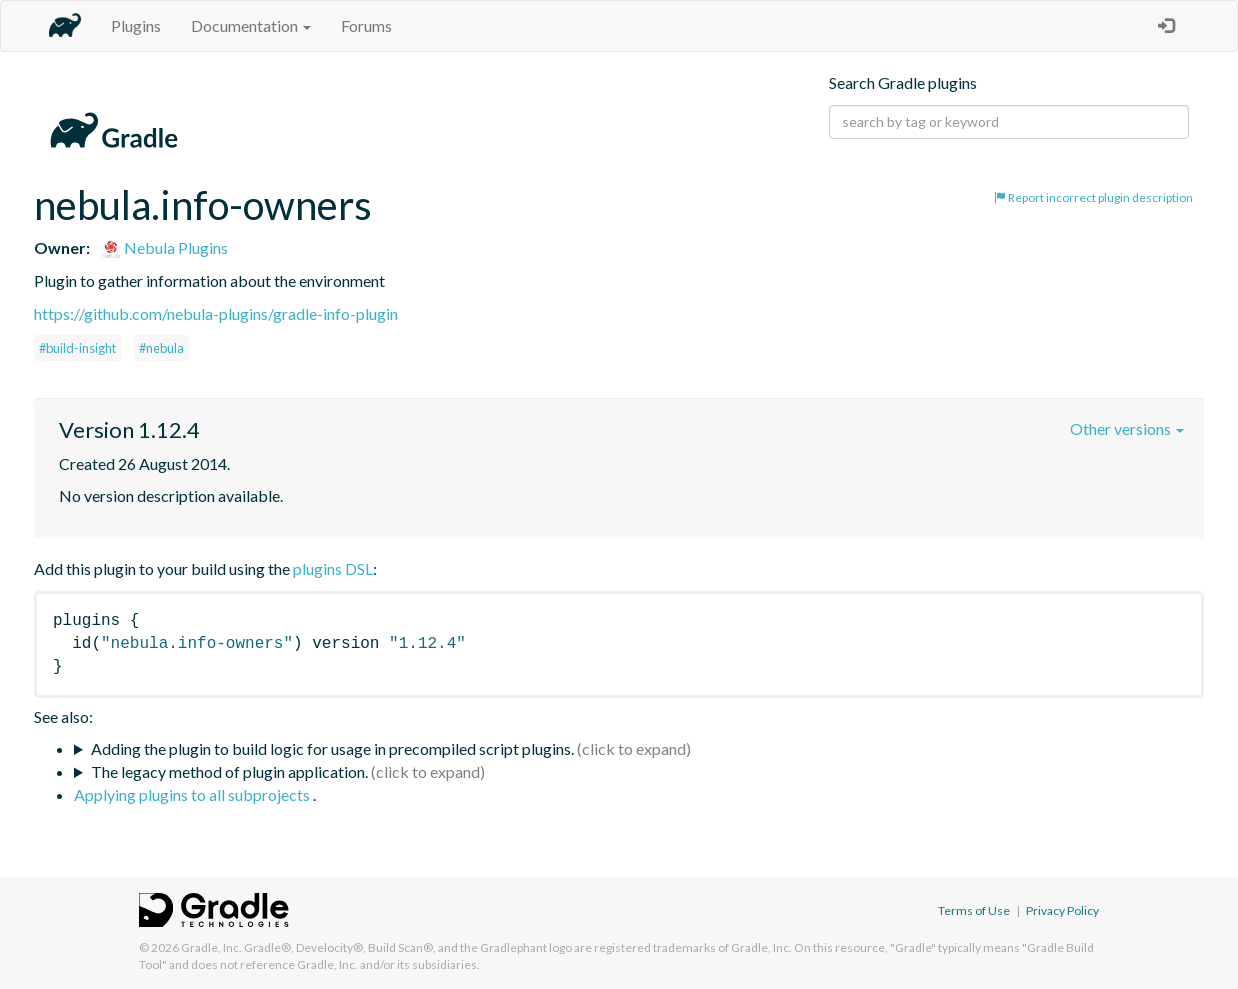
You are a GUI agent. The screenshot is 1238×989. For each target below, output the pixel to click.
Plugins (136, 25)
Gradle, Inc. (211, 947)
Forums (366, 25)
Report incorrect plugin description (1093, 197)
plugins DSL (333, 568)
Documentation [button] (251, 25)
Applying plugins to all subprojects (193, 794)
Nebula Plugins (164, 247)
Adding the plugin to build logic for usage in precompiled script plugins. (332, 748)
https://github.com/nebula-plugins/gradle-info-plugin (216, 313)
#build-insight (77, 348)
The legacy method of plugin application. (229, 771)
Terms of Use (974, 910)
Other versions (1127, 428)
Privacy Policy (1062, 910)
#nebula (161, 348)
